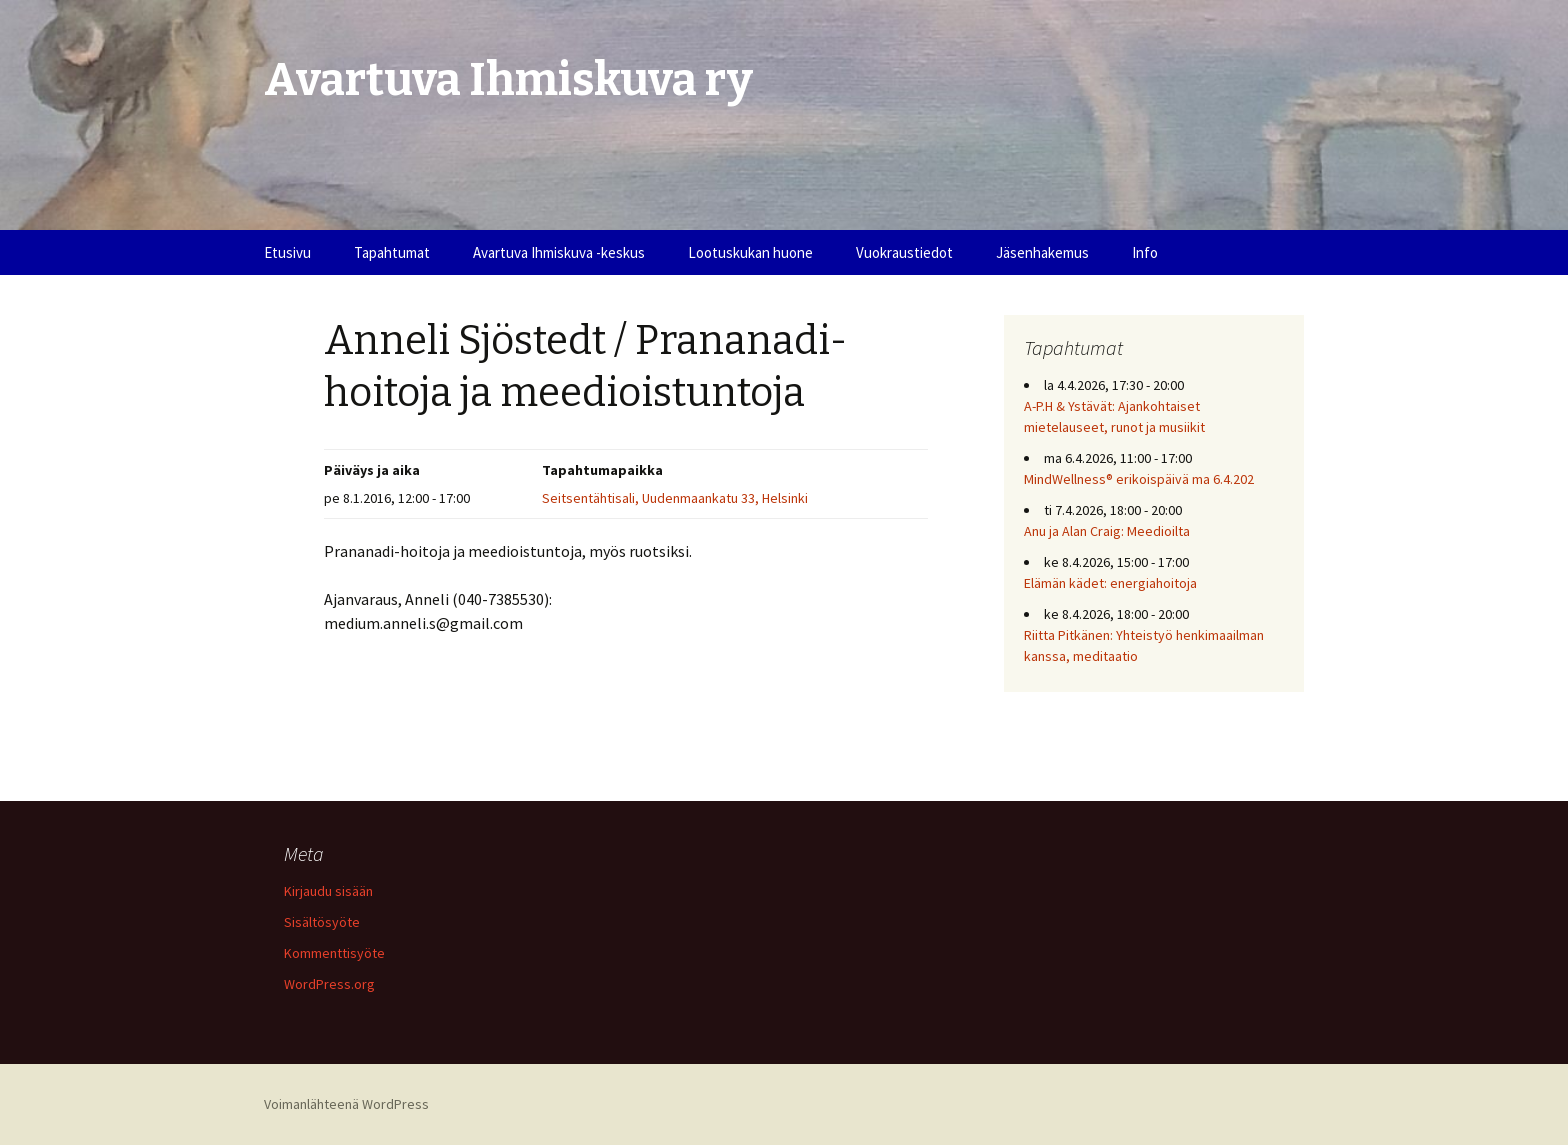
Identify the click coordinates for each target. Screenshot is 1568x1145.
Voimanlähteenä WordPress (346, 1104)
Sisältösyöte (322, 922)
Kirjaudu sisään (328, 891)
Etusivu (287, 252)
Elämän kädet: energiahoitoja (1110, 583)
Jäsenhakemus (1042, 252)
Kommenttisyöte (334, 953)
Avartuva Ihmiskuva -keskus (559, 252)
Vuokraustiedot (904, 252)
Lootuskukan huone (750, 252)
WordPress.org (329, 984)
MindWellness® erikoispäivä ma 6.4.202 (1139, 479)
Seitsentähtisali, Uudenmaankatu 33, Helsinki (675, 498)
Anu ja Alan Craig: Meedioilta (1107, 531)
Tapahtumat (392, 252)
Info (1145, 252)
